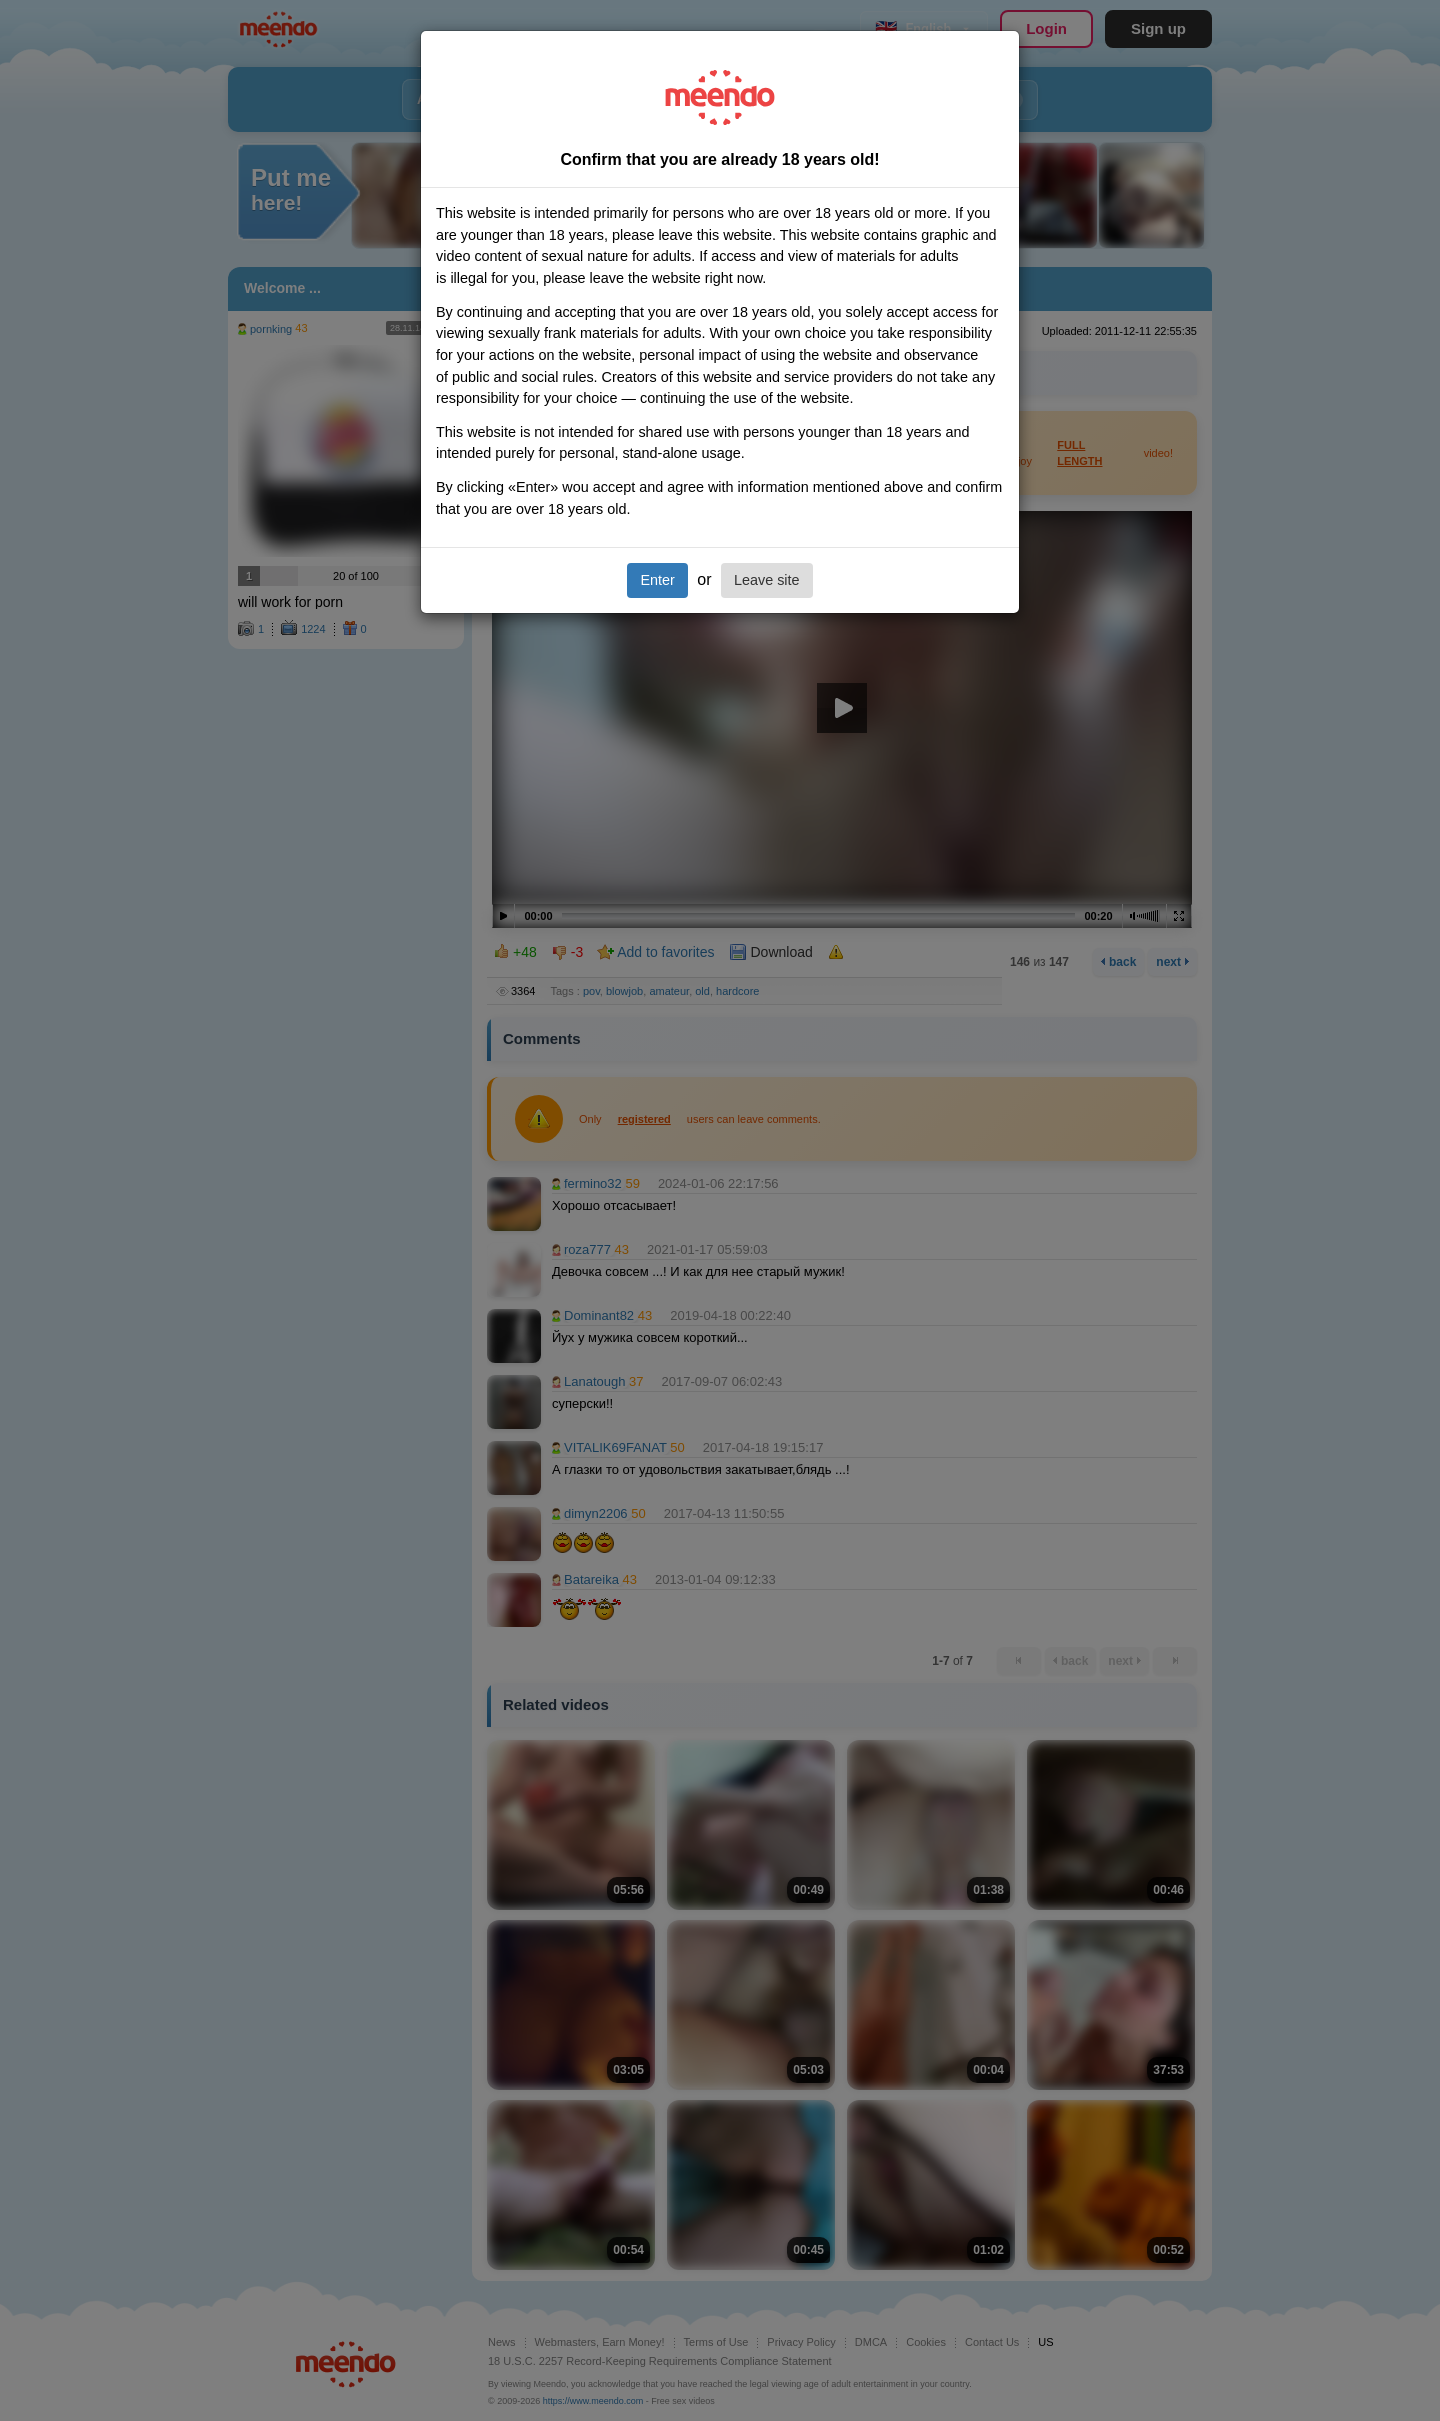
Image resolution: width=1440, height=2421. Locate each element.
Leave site (767, 580)
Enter (657, 580)
